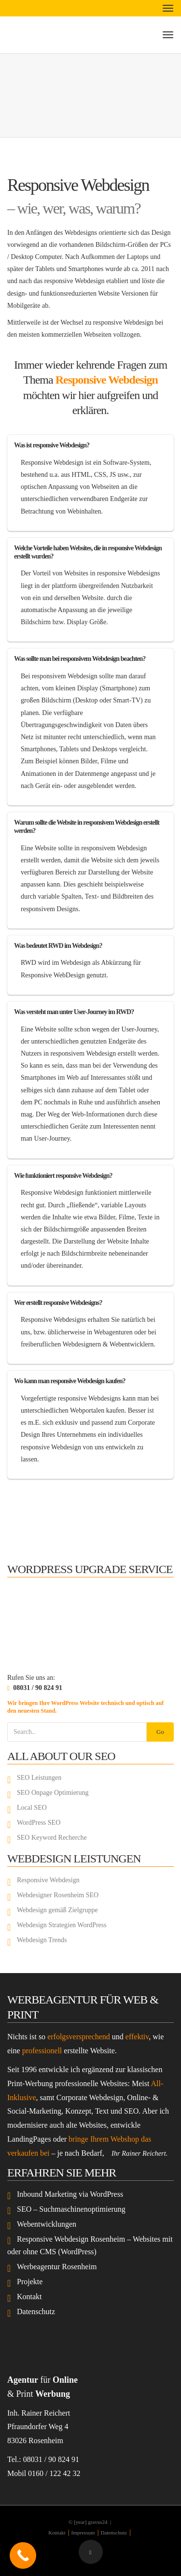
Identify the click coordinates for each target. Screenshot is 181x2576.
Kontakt (29, 2296)
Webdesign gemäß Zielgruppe (57, 1910)
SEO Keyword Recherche (52, 1837)
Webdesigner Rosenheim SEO (57, 1895)
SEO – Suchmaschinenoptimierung (71, 2209)
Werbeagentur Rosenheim (57, 2266)
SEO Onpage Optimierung (53, 1792)
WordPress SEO (38, 1822)
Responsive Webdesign (107, 379)
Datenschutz (36, 2311)
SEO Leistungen (39, 1777)
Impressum (83, 2532)
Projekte (29, 2281)
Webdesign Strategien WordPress (62, 1925)
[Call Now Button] (23, 2555)
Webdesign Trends (42, 1940)
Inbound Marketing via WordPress (70, 2194)
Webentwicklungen (46, 2224)
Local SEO (32, 1807)
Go (160, 1731)
